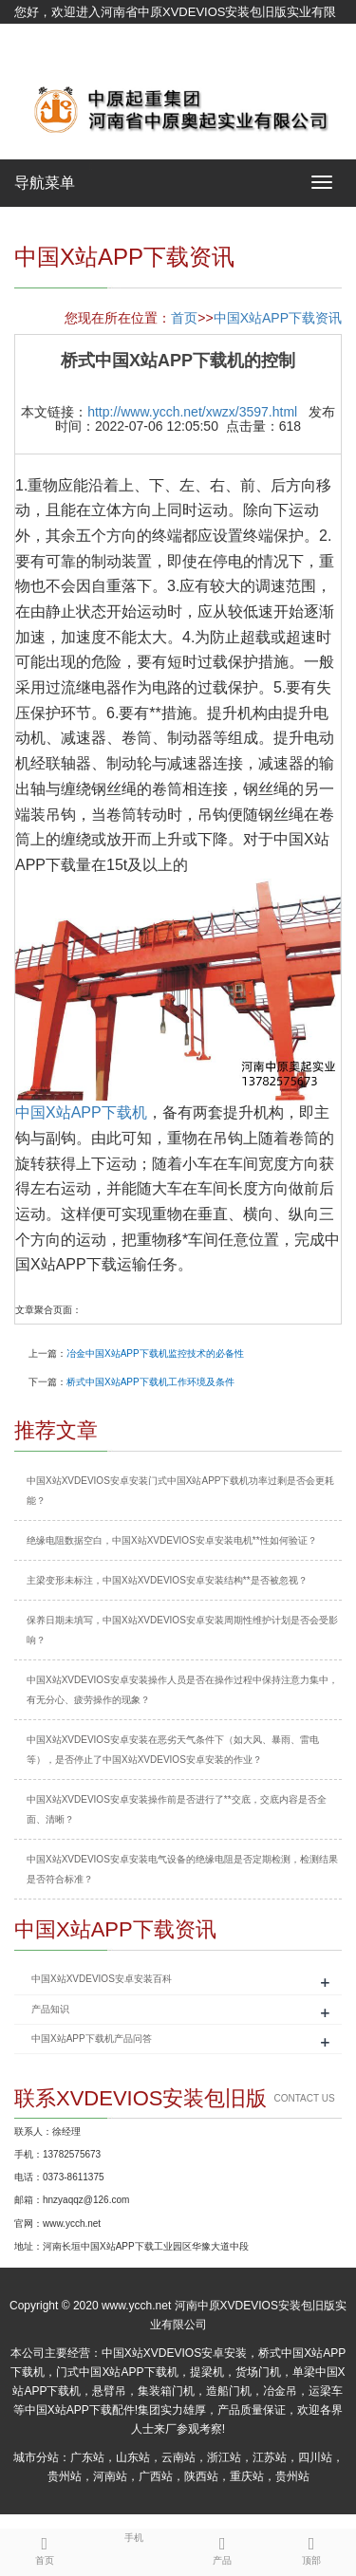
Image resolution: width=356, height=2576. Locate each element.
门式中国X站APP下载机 (117, 2372)
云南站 (178, 2457)
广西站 (156, 2476)
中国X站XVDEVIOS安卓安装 (174, 2353)
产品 (223, 2548)
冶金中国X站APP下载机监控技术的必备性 (155, 1353)
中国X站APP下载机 (81, 1112)
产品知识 (50, 2009)
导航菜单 (44, 183)
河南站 (110, 2476)
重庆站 (247, 2476)
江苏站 (270, 2457)
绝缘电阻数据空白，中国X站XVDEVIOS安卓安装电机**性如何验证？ (172, 1540)
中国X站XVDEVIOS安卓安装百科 (101, 1979)
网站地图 (39, 59)
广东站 (87, 2457)
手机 (133, 2536)
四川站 (315, 2457)
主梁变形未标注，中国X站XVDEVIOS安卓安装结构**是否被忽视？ (167, 1580)
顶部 (311, 2548)
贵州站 (64, 2476)
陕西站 (201, 2476)
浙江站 (224, 2457)
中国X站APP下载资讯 (278, 317)
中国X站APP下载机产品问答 (91, 2038)
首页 (184, 317)
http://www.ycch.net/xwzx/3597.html (192, 411)
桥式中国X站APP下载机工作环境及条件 (150, 1382)
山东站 (133, 2457)
